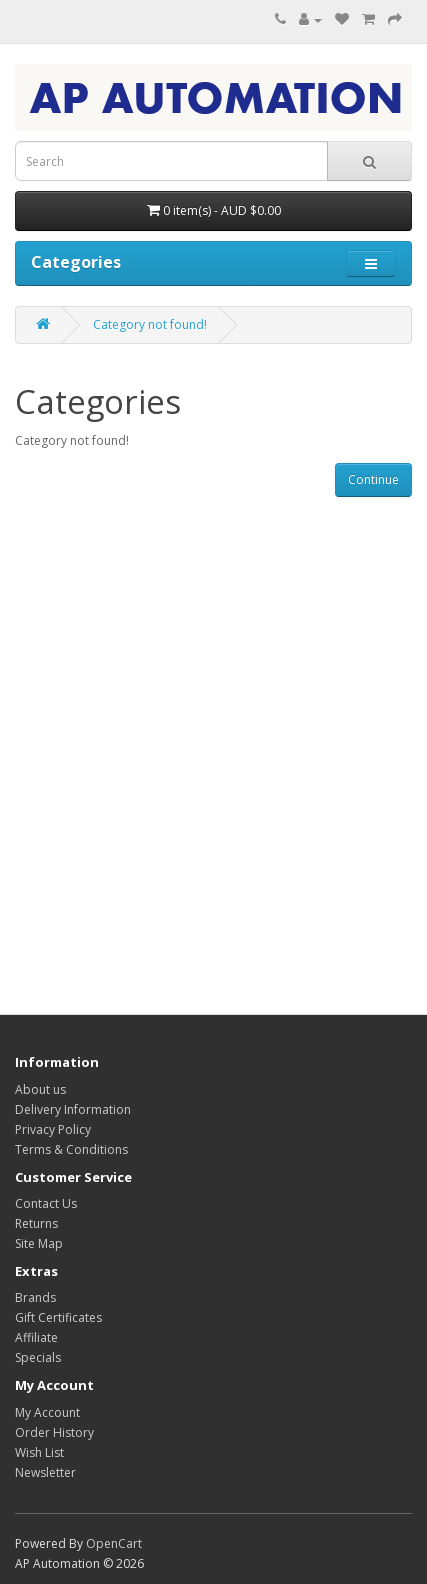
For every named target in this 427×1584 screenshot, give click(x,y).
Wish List (39, 1452)
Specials (38, 1357)
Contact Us (46, 1203)
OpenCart (114, 1543)
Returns (36, 1223)
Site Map (39, 1243)
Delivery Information (73, 1109)
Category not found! (150, 324)
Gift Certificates (58, 1317)
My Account (47, 1412)
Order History (54, 1432)
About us (40, 1089)
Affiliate (36, 1337)
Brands (35, 1297)
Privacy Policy (53, 1129)
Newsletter (45, 1472)
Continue (373, 479)
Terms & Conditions (71, 1149)
